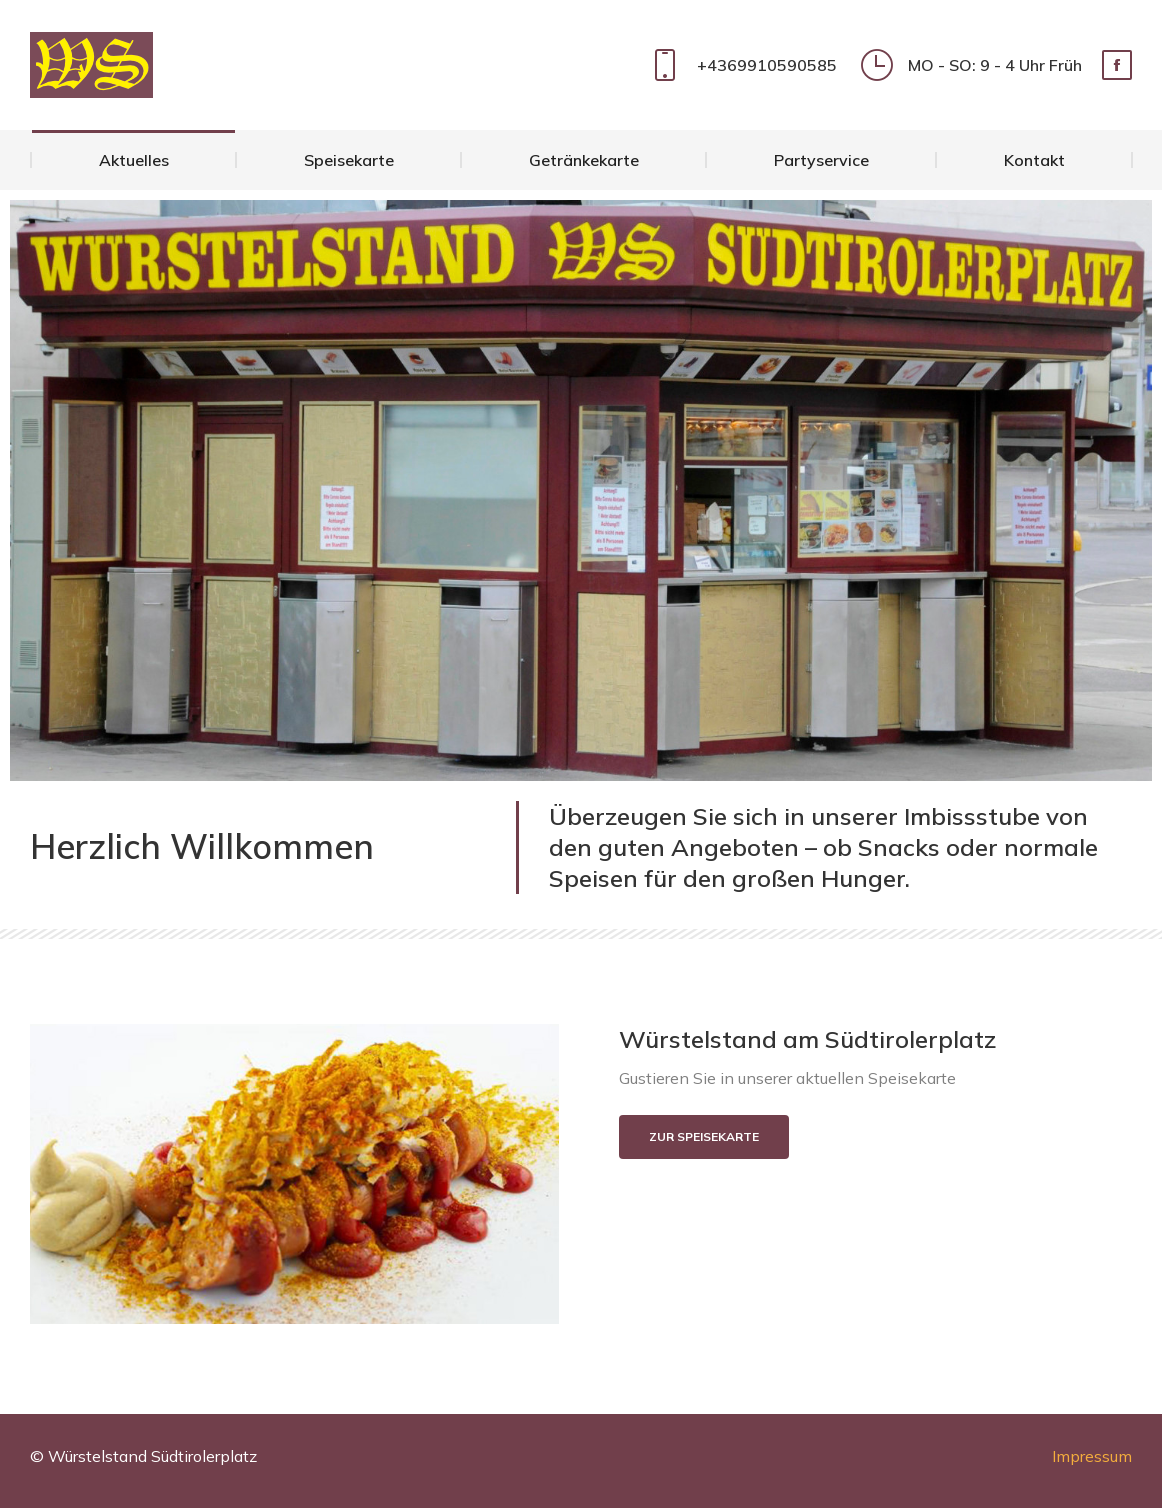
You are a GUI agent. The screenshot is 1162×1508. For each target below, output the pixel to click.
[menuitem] (133, 160)
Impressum (1092, 1456)
